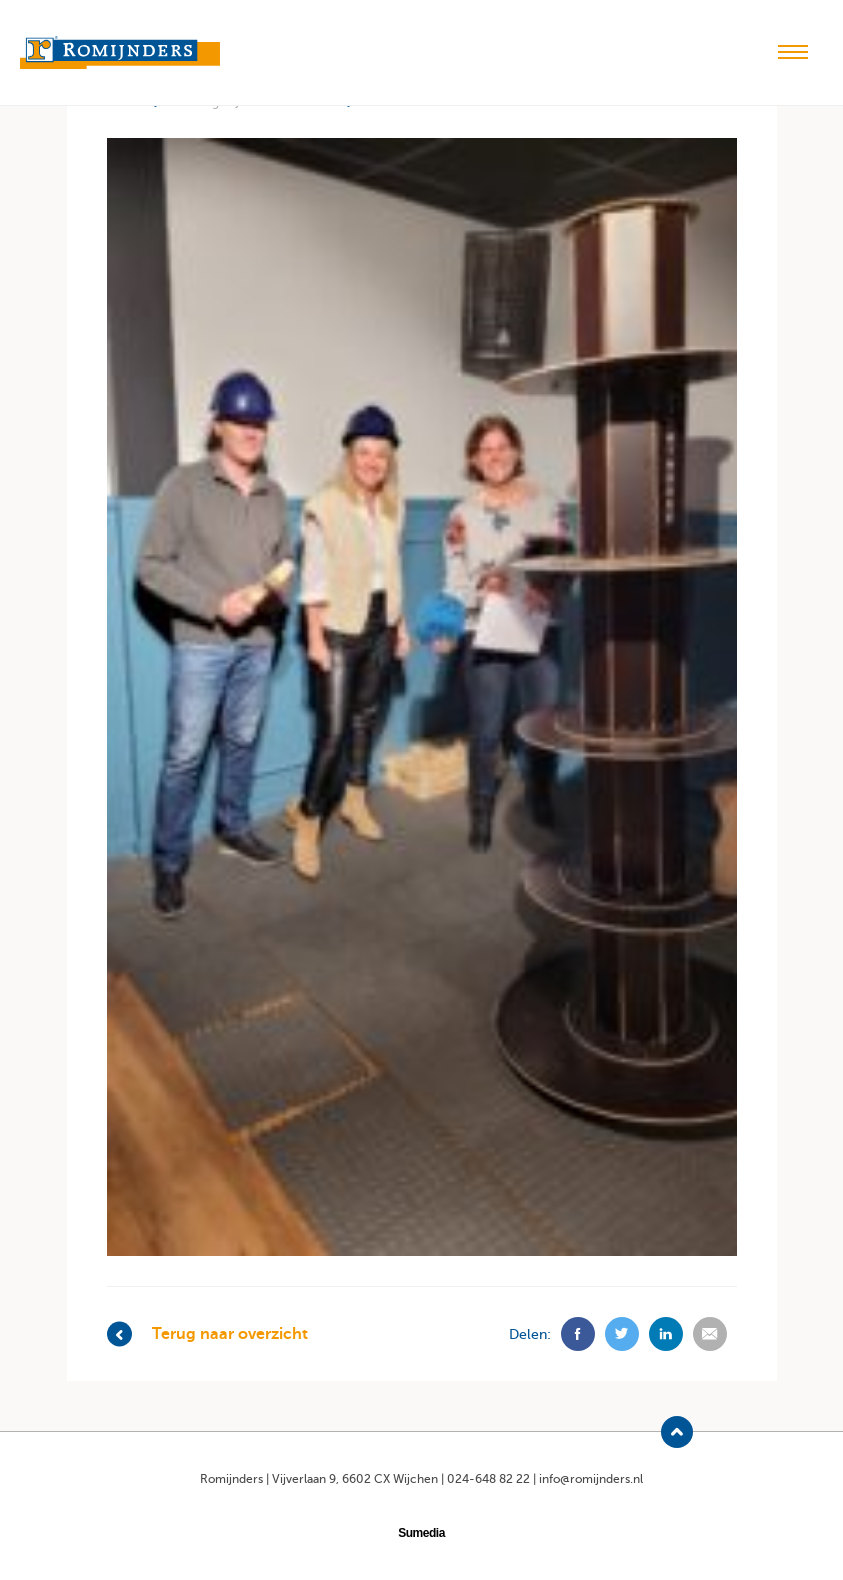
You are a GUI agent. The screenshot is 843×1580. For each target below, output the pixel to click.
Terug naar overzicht (207, 1334)
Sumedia (421, 1533)
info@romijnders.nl (591, 1479)
